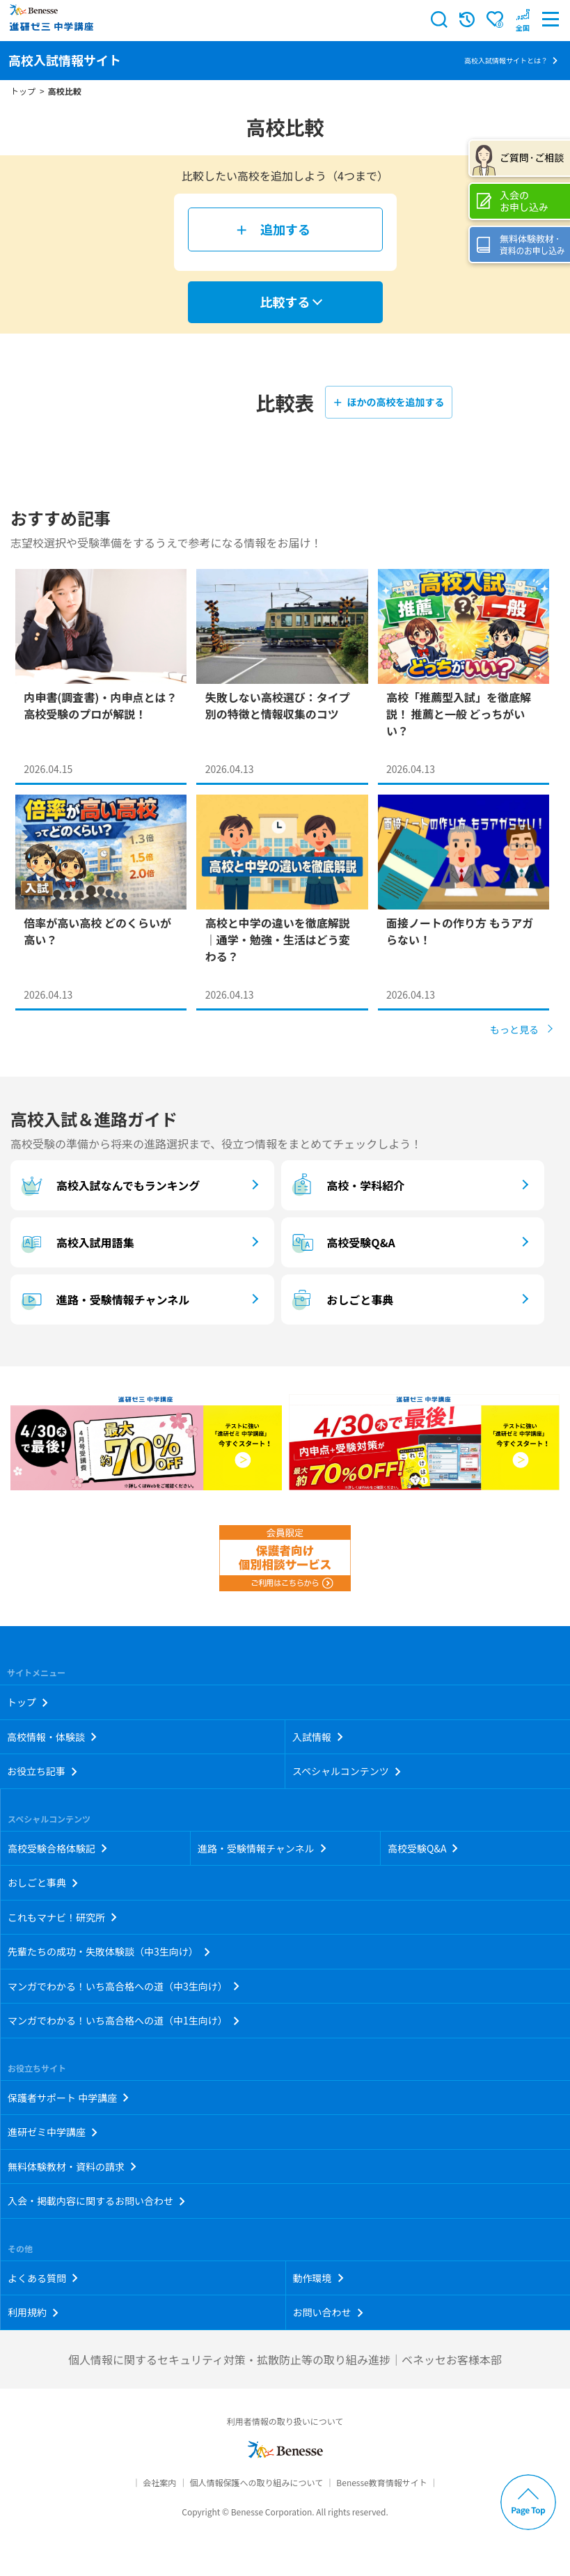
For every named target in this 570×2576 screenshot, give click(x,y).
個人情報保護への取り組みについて (256, 2482)
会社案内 (159, 2482)
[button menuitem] (523, 19)
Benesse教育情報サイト (381, 2482)
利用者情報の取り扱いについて (285, 2421)
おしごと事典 (341, 1299)
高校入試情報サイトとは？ (506, 60)
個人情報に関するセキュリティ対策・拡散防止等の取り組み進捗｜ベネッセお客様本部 (285, 2359)
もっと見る (514, 1029)
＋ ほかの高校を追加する (388, 402)
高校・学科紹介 (346, 1185)
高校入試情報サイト (64, 60)
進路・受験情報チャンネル (103, 1299)
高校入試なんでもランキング (108, 1185)
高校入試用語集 (75, 1242)
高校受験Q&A (341, 1242)
